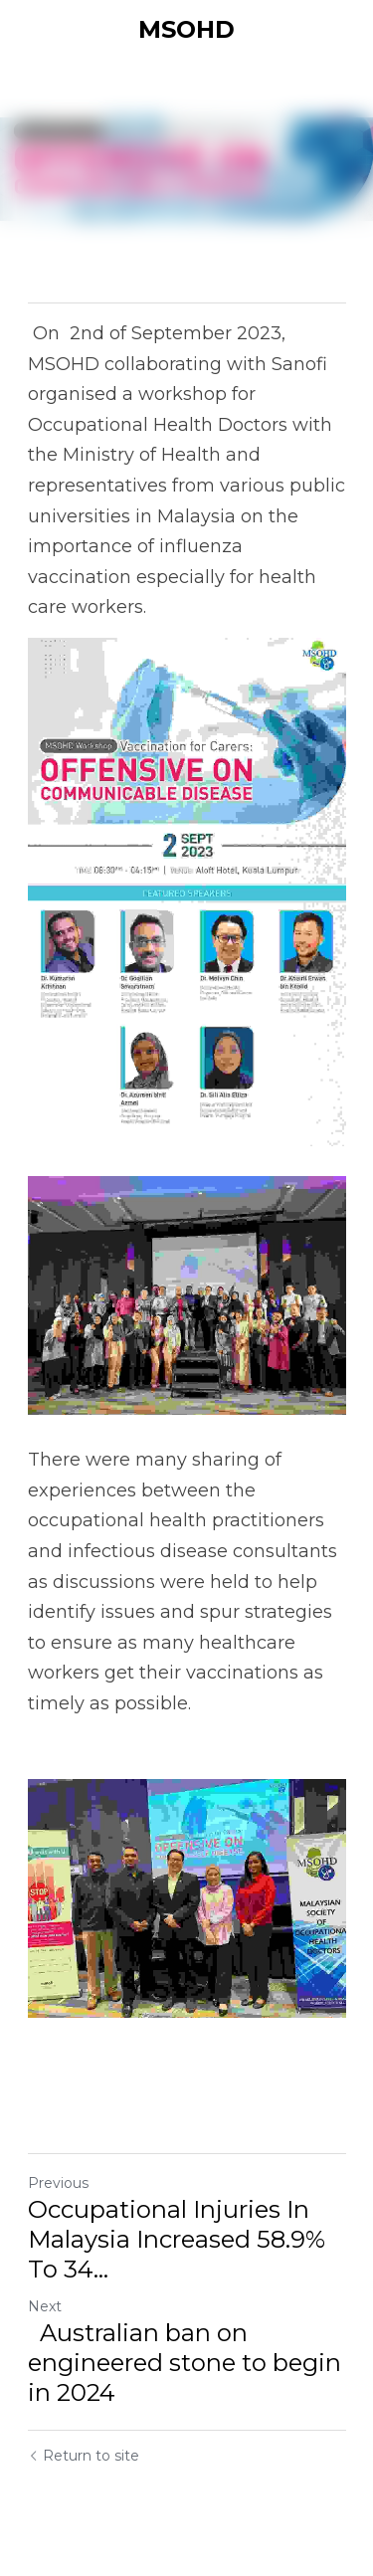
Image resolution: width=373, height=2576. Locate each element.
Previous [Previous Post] (58, 2183)
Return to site (83, 2456)
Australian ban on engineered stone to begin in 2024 (184, 2362)
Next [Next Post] (45, 2306)
